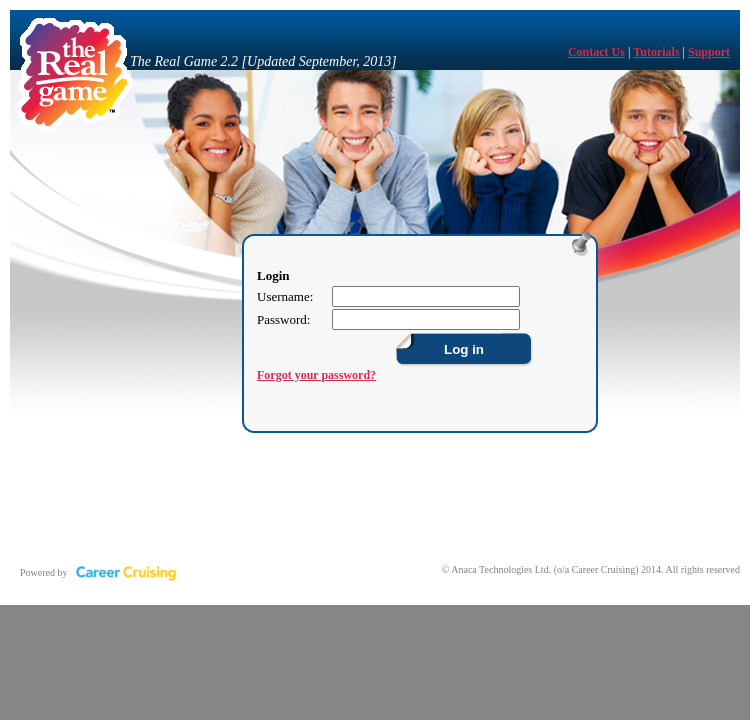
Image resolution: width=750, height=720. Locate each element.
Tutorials (656, 52)
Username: (285, 296)
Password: (283, 319)
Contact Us (596, 52)
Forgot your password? (316, 375)
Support (709, 52)
